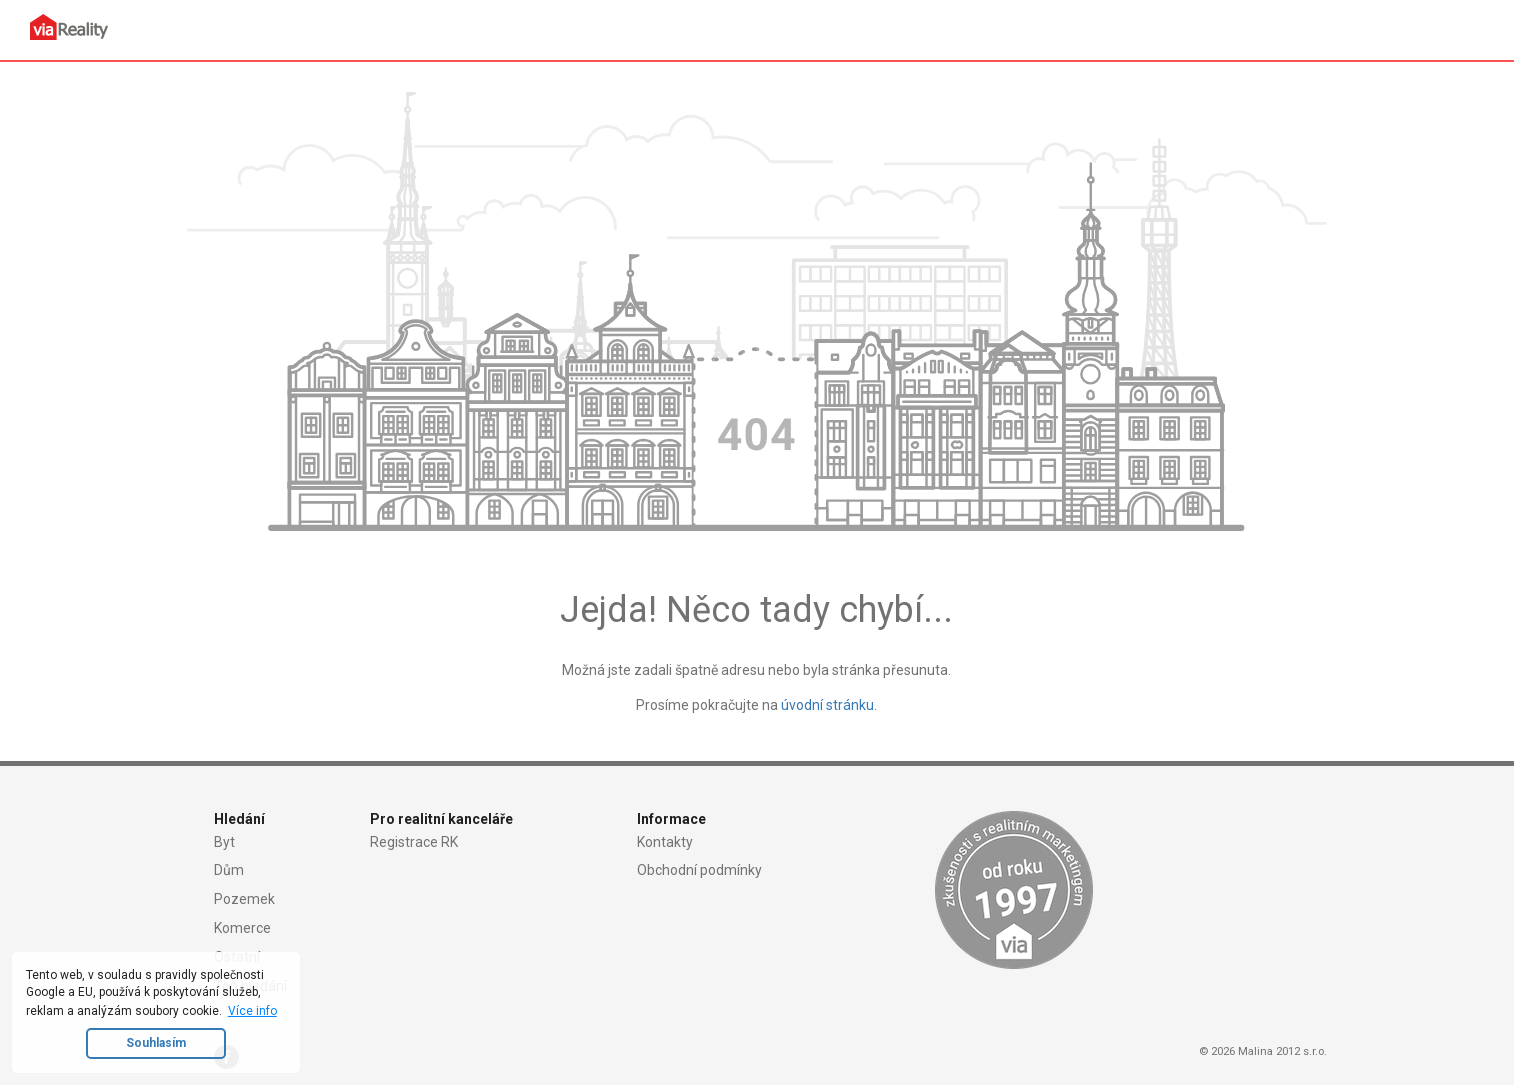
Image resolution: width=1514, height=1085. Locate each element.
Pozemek (244, 899)
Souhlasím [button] (156, 1043)
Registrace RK (414, 842)
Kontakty (665, 842)
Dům (229, 870)
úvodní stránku (827, 705)
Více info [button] (252, 1011)
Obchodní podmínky (699, 870)
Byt (224, 842)
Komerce (242, 928)
